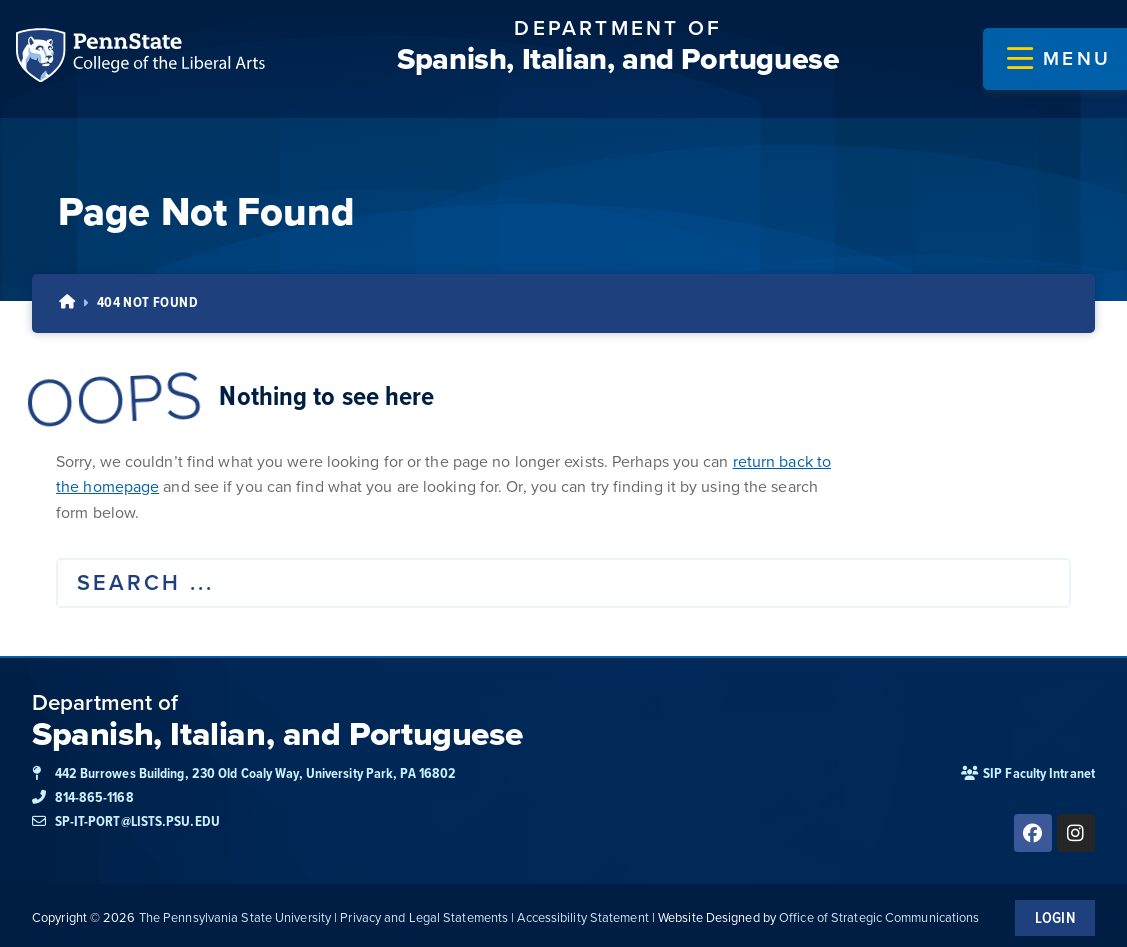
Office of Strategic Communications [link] (879, 912)
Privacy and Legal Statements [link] (424, 912)
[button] (1059, 59)
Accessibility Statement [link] (582, 912)
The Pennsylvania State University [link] (235, 912)
